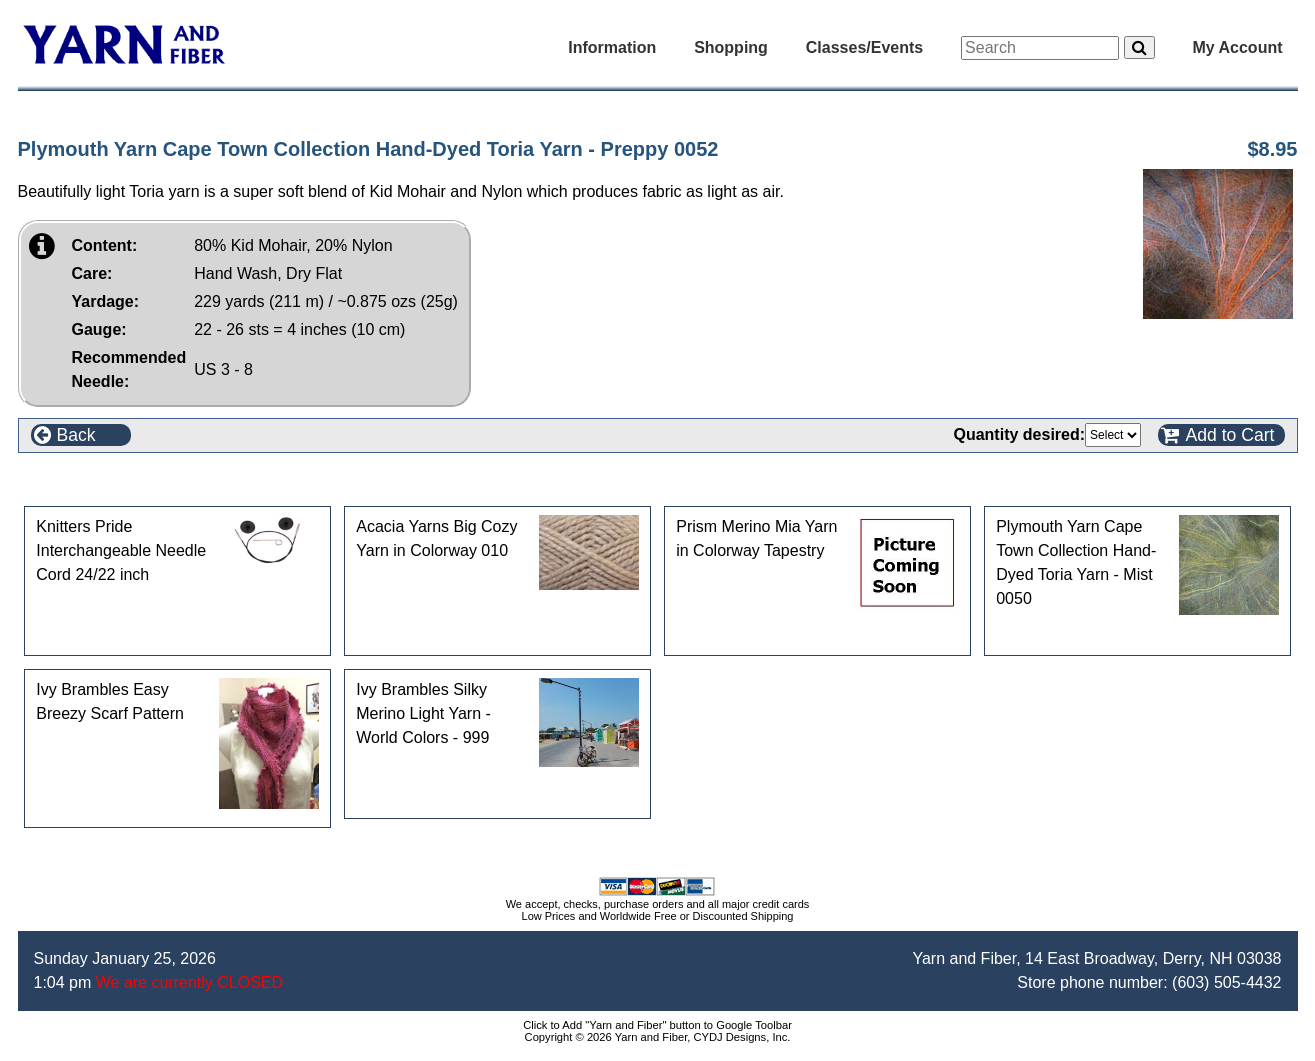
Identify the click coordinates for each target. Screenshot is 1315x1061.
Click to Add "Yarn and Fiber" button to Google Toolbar (657, 1025)
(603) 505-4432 (1226, 982)
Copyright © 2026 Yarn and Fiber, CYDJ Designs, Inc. (658, 1037)
